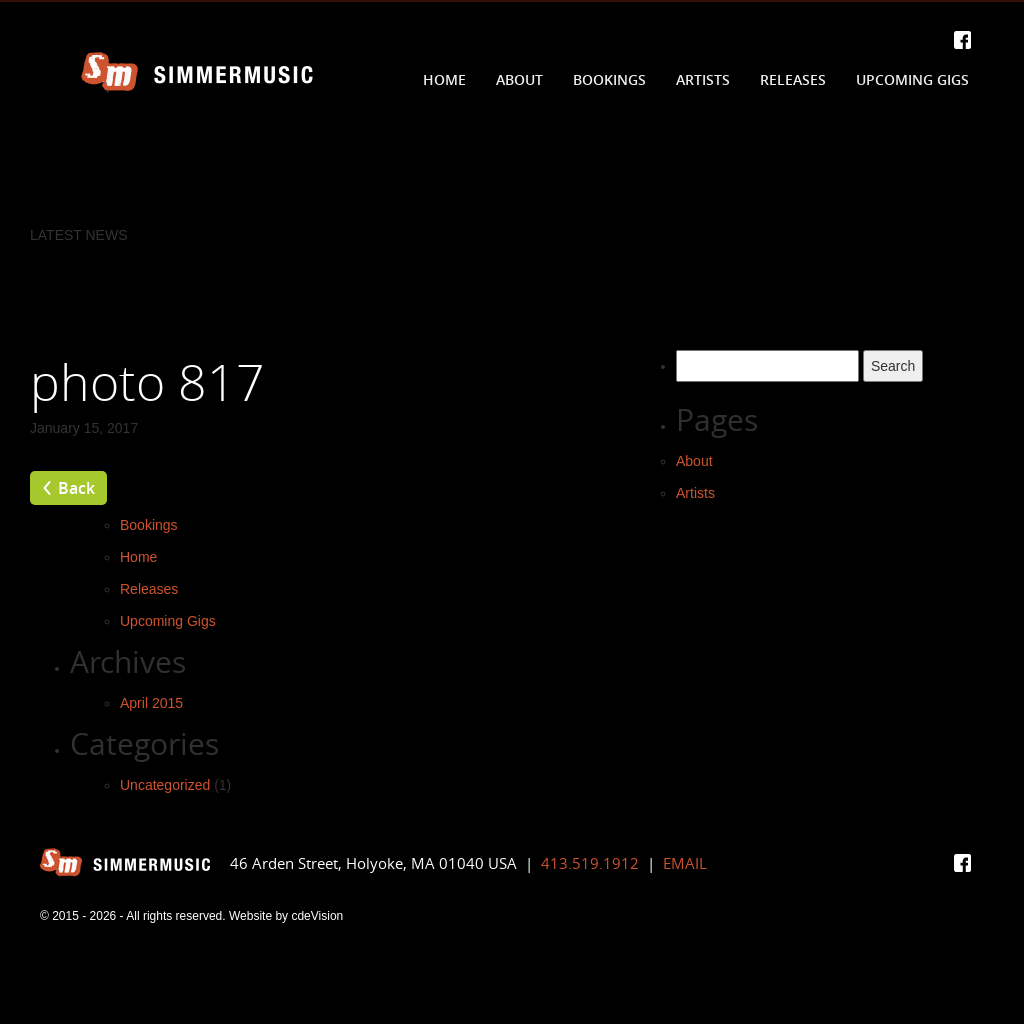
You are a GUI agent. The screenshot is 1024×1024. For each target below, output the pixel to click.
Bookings (609, 79)
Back (76, 488)
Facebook (962, 40)
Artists (703, 79)
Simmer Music (197, 72)
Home (444, 79)
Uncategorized (165, 785)
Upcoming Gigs (912, 79)
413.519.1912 (590, 863)
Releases (793, 79)
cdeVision (317, 916)
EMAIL (685, 863)
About (519, 79)
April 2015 (151, 703)
